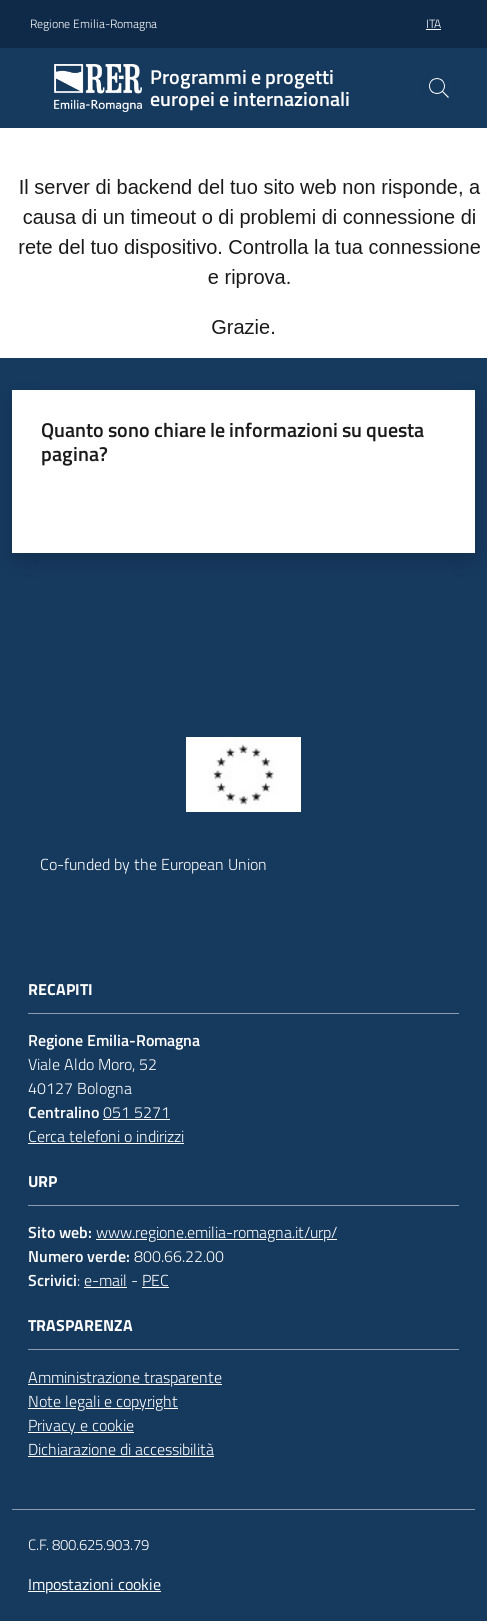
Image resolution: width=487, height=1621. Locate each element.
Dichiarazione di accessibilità (121, 1449)
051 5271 (136, 1112)
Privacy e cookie (81, 1425)
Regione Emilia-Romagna (93, 24)
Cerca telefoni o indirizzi (106, 1136)
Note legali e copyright (103, 1401)
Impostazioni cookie (94, 1584)
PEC (155, 1280)
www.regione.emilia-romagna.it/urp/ (216, 1232)
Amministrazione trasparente (125, 1377)
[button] (439, 88)
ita (433, 23)
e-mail (105, 1280)
